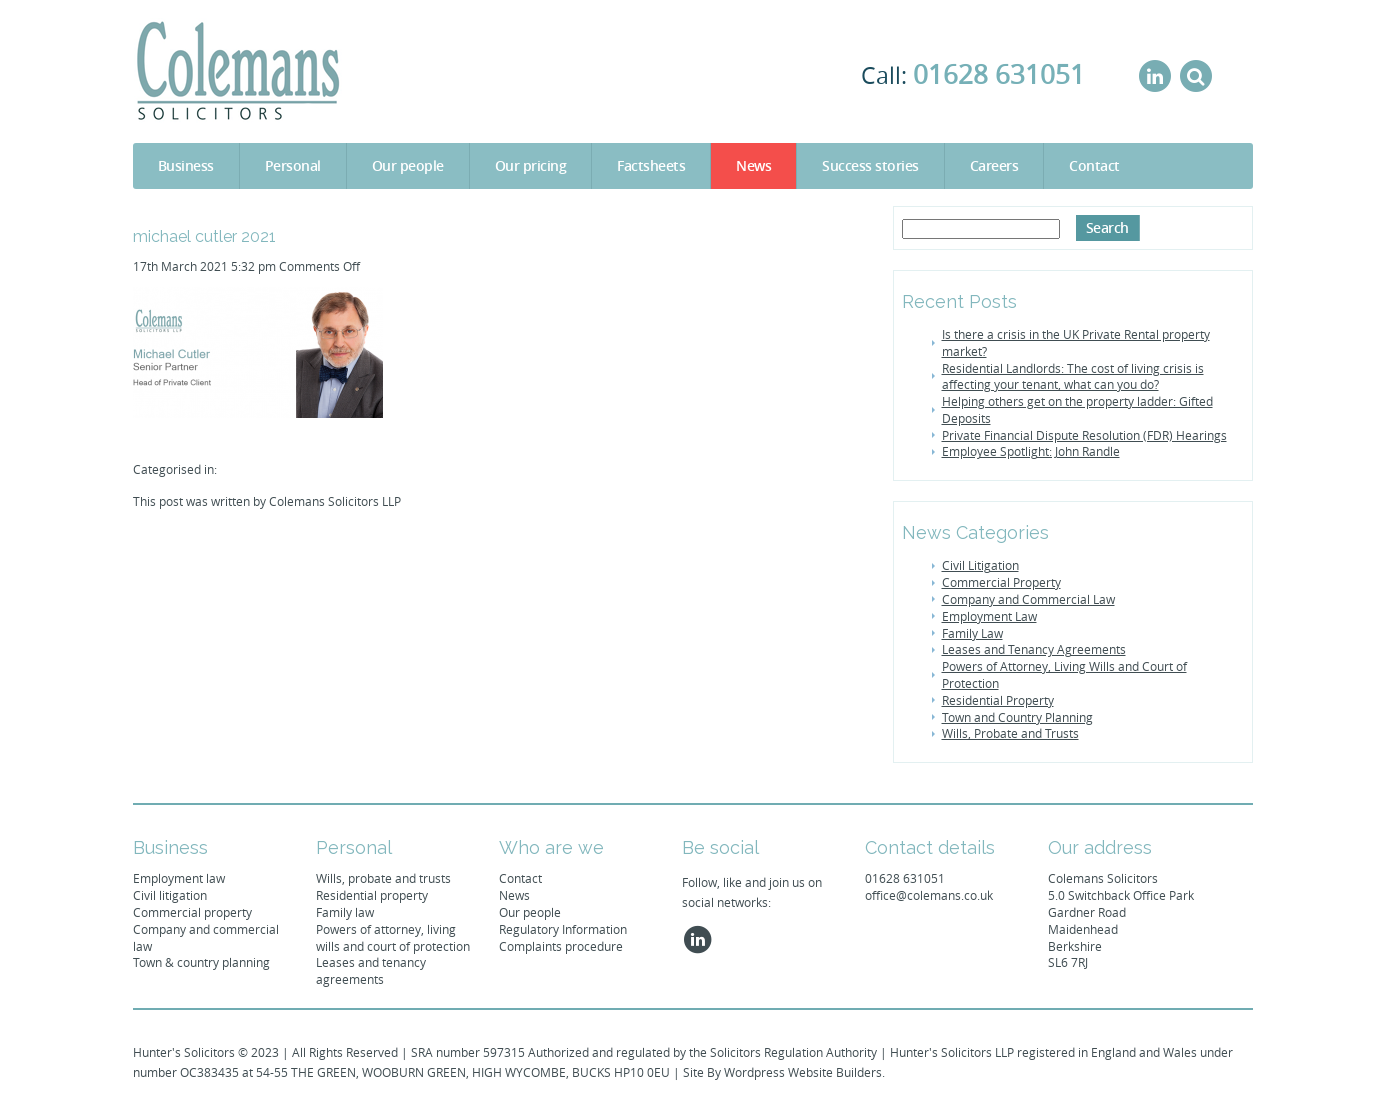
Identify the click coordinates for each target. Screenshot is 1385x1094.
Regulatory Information (563, 929)
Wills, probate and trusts (383, 878)
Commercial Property (1001, 582)
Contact (1094, 165)
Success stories (870, 165)
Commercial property (192, 912)
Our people (408, 165)
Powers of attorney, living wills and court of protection (393, 937)
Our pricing (531, 165)
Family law (345, 912)
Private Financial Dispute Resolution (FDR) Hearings (1084, 435)
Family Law (972, 633)
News (753, 165)
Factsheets (651, 165)
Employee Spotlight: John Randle (1031, 451)
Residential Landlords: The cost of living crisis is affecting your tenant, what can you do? (1073, 376)
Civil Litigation (980, 565)
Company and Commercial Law (1028, 599)
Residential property (372, 895)
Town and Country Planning (1017, 717)
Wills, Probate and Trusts (1010, 733)
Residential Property (998, 700)
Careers (994, 165)
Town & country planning (201, 962)
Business (186, 165)
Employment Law (989, 616)
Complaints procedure (561, 946)
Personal (293, 165)
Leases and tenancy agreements (371, 970)
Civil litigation (170, 895)
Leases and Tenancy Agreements (1034, 649)
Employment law (179, 878)
